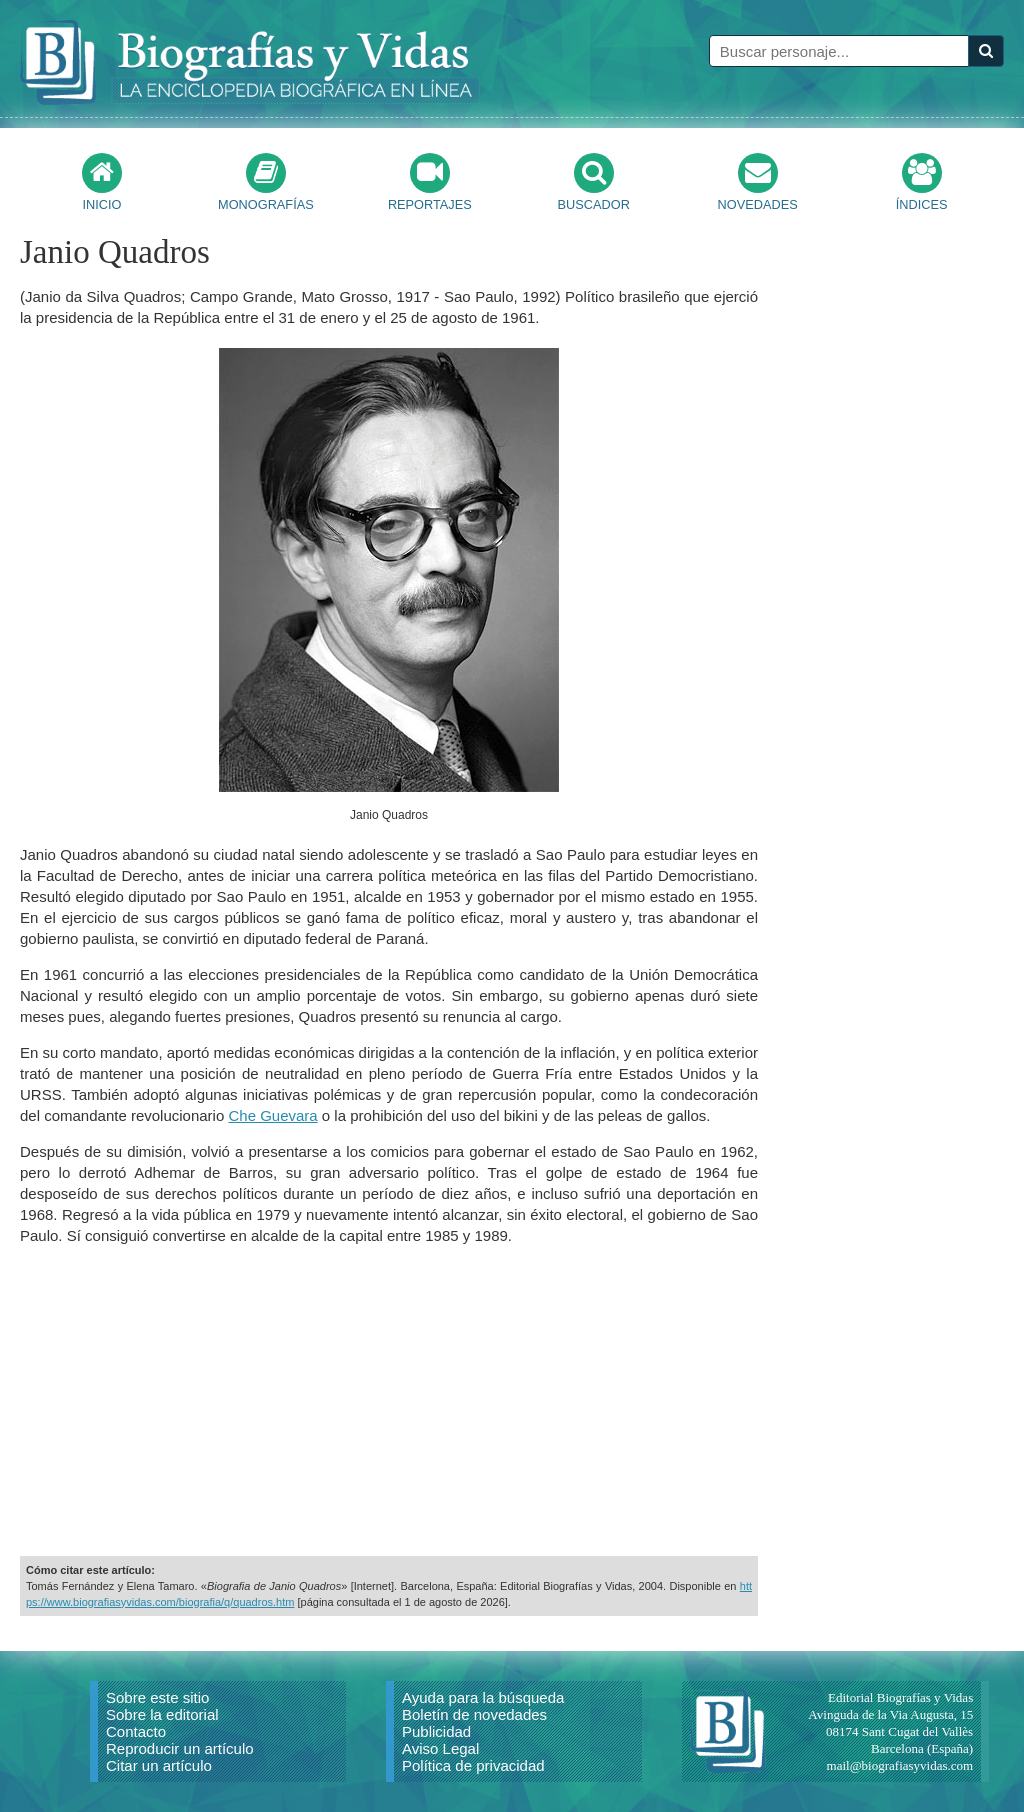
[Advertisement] (389, 1401)
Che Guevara (272, 1115)
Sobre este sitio (157, 1697)
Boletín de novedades (474, 1714)
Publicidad (436, 1731)
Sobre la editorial (162, 1714)
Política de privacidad (473, 1765)
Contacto (136, 1731)
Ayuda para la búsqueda (483, 1697)
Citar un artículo (159, 1765)
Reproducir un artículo (180, 1748)
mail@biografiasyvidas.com (900, 1765)
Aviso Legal (440, 1748)
